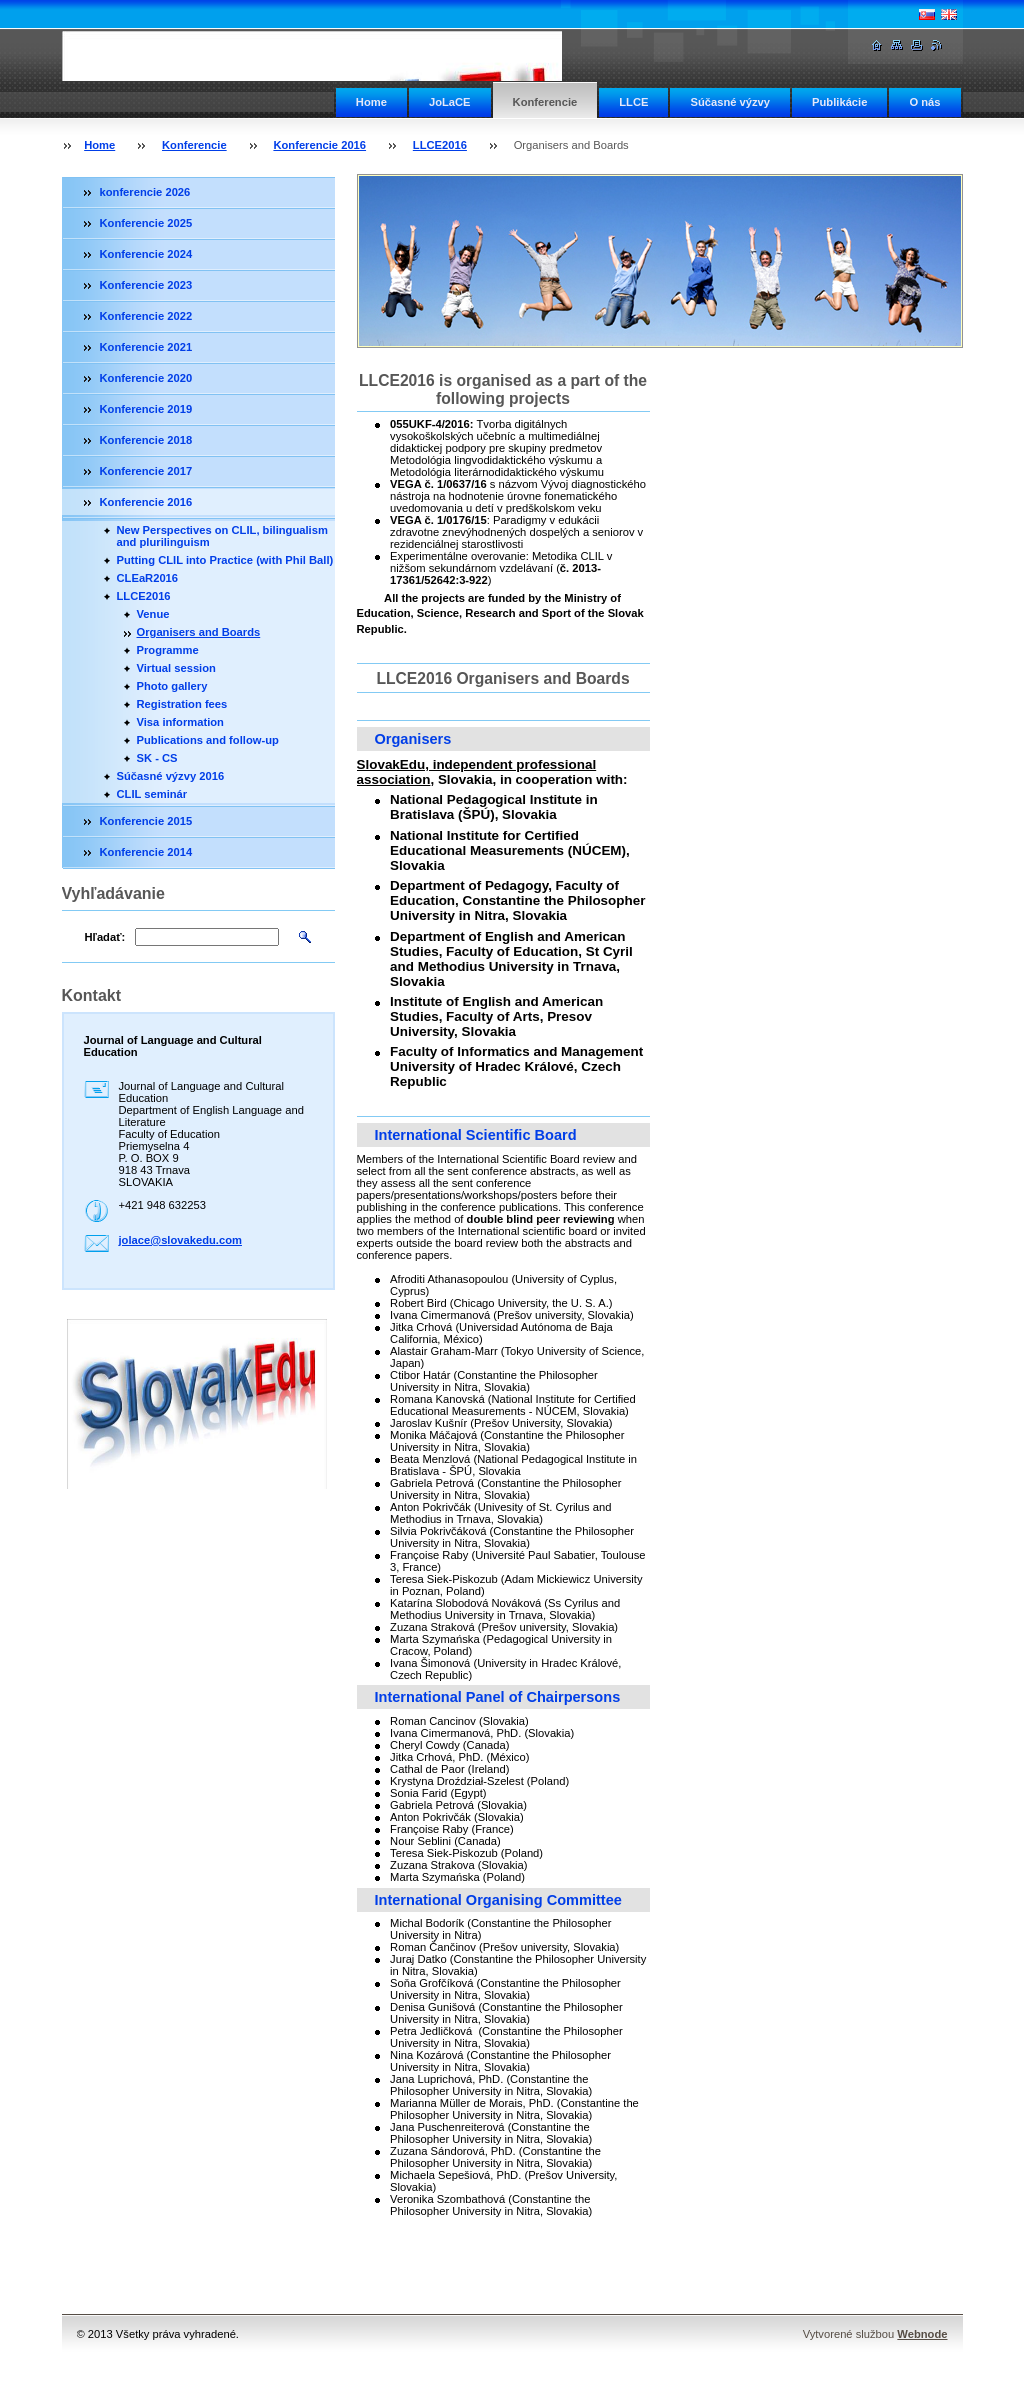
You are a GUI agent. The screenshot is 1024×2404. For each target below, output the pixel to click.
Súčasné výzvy (730, 102)
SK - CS (157, 758)
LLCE (633, 102)
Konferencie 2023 (146, 285)
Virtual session (176, 668)
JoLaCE (450, 102)
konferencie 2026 (145, 192)
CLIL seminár (152, 794)
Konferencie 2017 (146, 471)
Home (371, 102)
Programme (168, 650)
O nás (924, 102)
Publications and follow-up (208, 740)
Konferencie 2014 (146, 852)
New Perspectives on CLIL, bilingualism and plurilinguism (222, 536)
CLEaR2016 (148, 578)
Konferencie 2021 (146, 347)
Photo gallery (172, 686)
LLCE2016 (440, 145)
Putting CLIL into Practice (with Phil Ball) (225, 560)
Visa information (180, 722)
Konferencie (545, 102)
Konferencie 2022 (146, 316)
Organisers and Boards (199, 632)
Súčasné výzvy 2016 (171, 776)
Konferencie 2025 (146, 223)
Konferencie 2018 (146, 440)
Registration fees (182, 704)
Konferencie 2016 (319, 145)
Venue (153, 614)
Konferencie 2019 (146, 409)
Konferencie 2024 (146, 254)
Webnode (922, 2334)
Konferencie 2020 (146, 378)
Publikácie (839, 102)
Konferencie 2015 (146, 821)
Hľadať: (105, 937)
